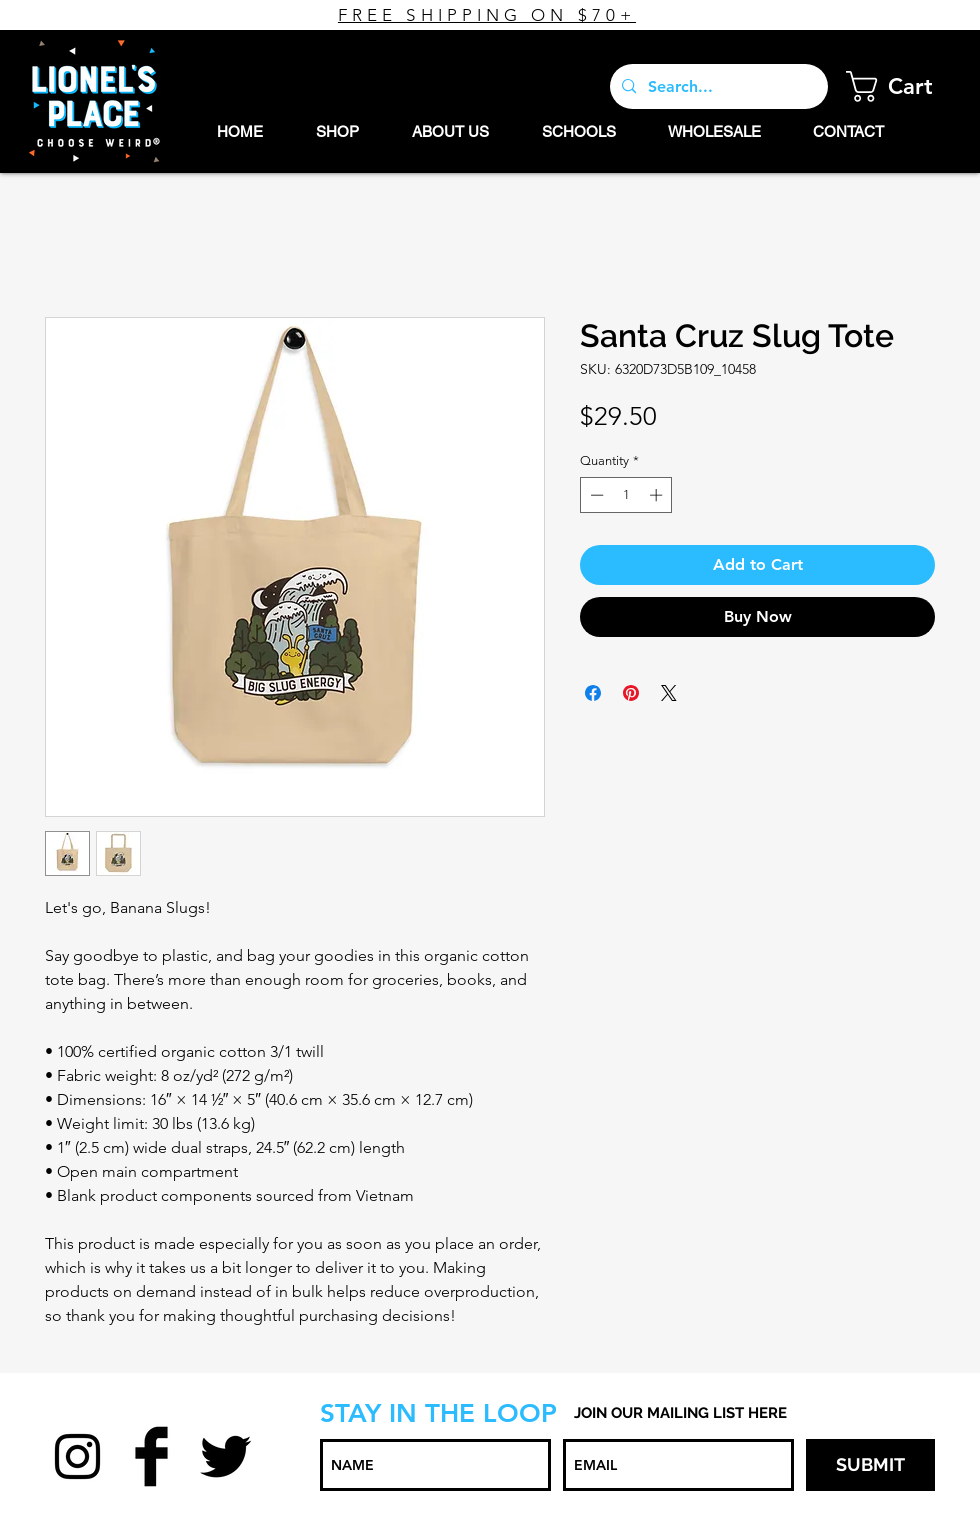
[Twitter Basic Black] (225, 1456)
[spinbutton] (626, 495)
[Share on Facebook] (593, 693)
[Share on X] (669, 693)
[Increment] (658, 495)
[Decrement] (595, 495)
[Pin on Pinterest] (631, 693)
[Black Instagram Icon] (77, 1456)
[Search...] (717, 86)
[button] (905, 86)
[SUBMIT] (870, 1465)
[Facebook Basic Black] (151, 1456)
